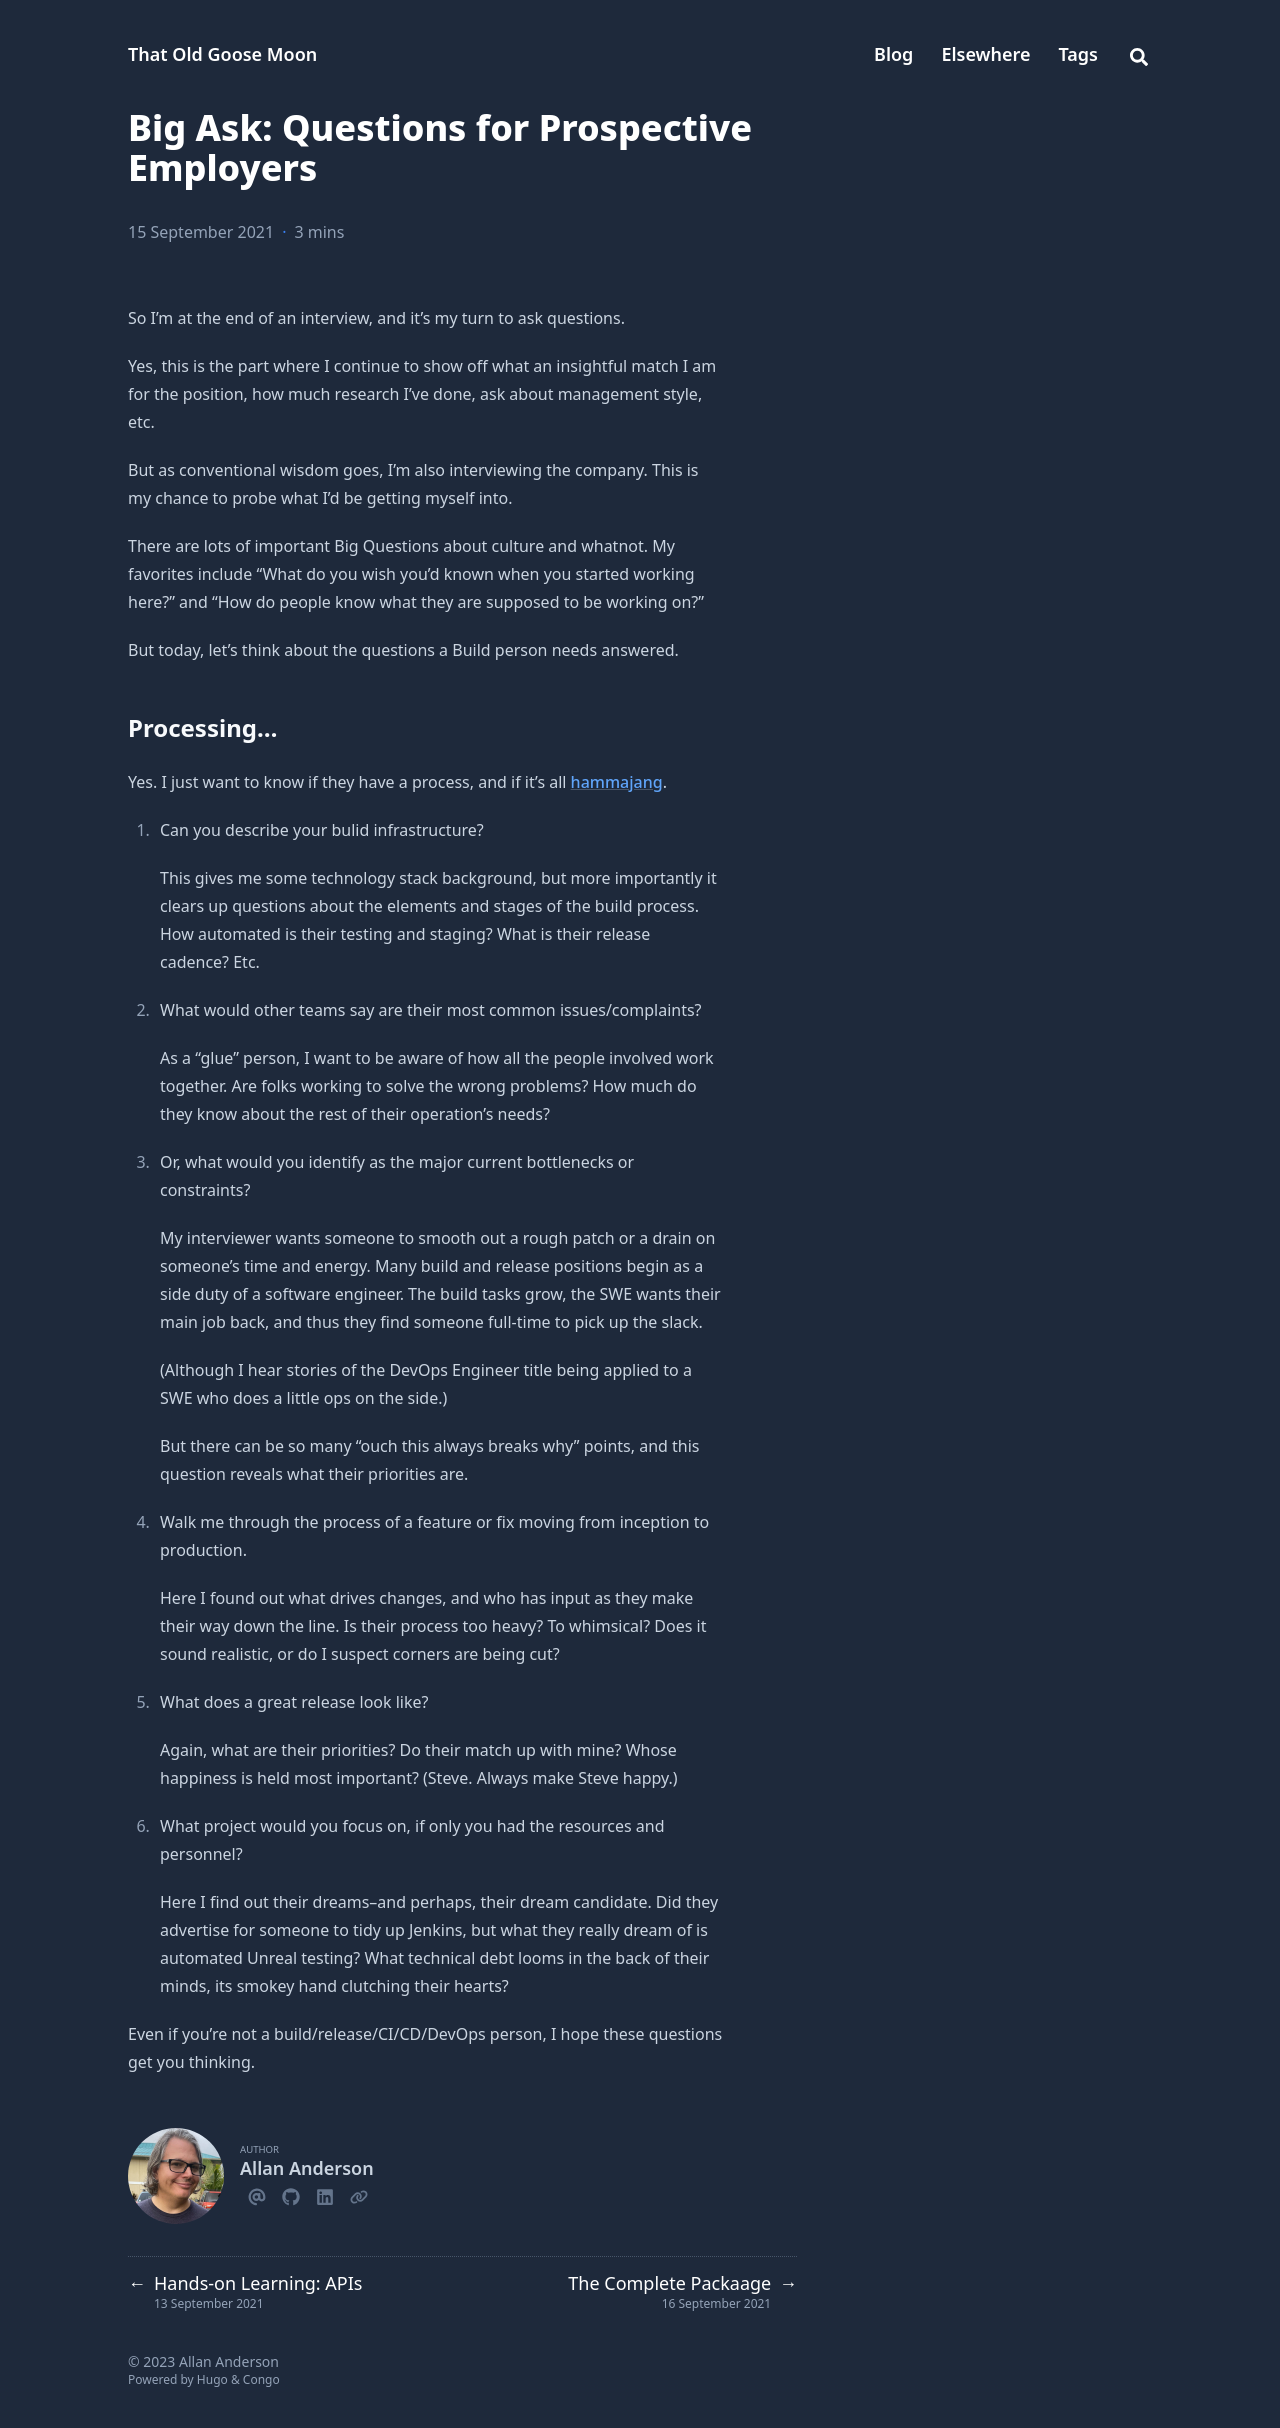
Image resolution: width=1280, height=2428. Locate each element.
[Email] (257, 2194)
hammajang (617, 782)
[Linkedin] (325, 2194)
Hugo (212, 2379)
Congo (261, 2379)
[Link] (359, 2194)
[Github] (291, 2194)
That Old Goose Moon (222, 54)
